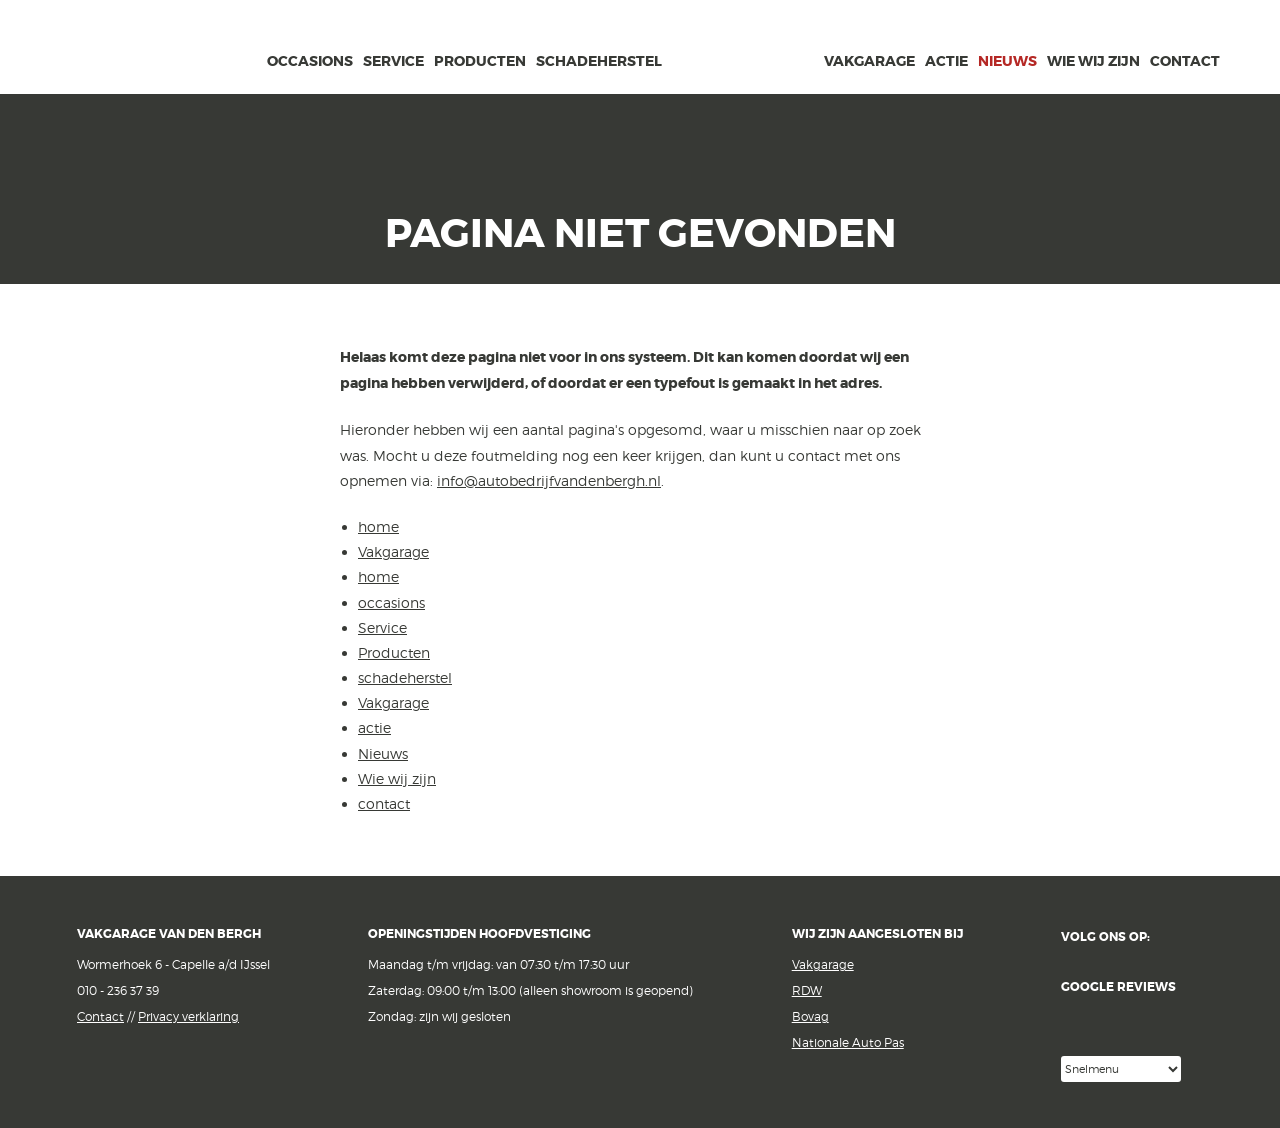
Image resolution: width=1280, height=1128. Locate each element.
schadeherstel (599, 61)
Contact (100, 1016)
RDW (807, 990)
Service (393, 61)
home (247, 58)
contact (1185, 61)
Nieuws (1007, 61)
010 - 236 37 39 (118, 990)
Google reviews (1132, 1018)
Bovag (810, 1016)
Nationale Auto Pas (848, 1042)
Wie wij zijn (1093, 61)
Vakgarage (181, 49)
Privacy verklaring (188, 1016)
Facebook (1178, 937)
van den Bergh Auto (743, 95)
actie (946, 61)
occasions (310, 61)
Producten (480, 61)
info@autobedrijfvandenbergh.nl (549, 480)
